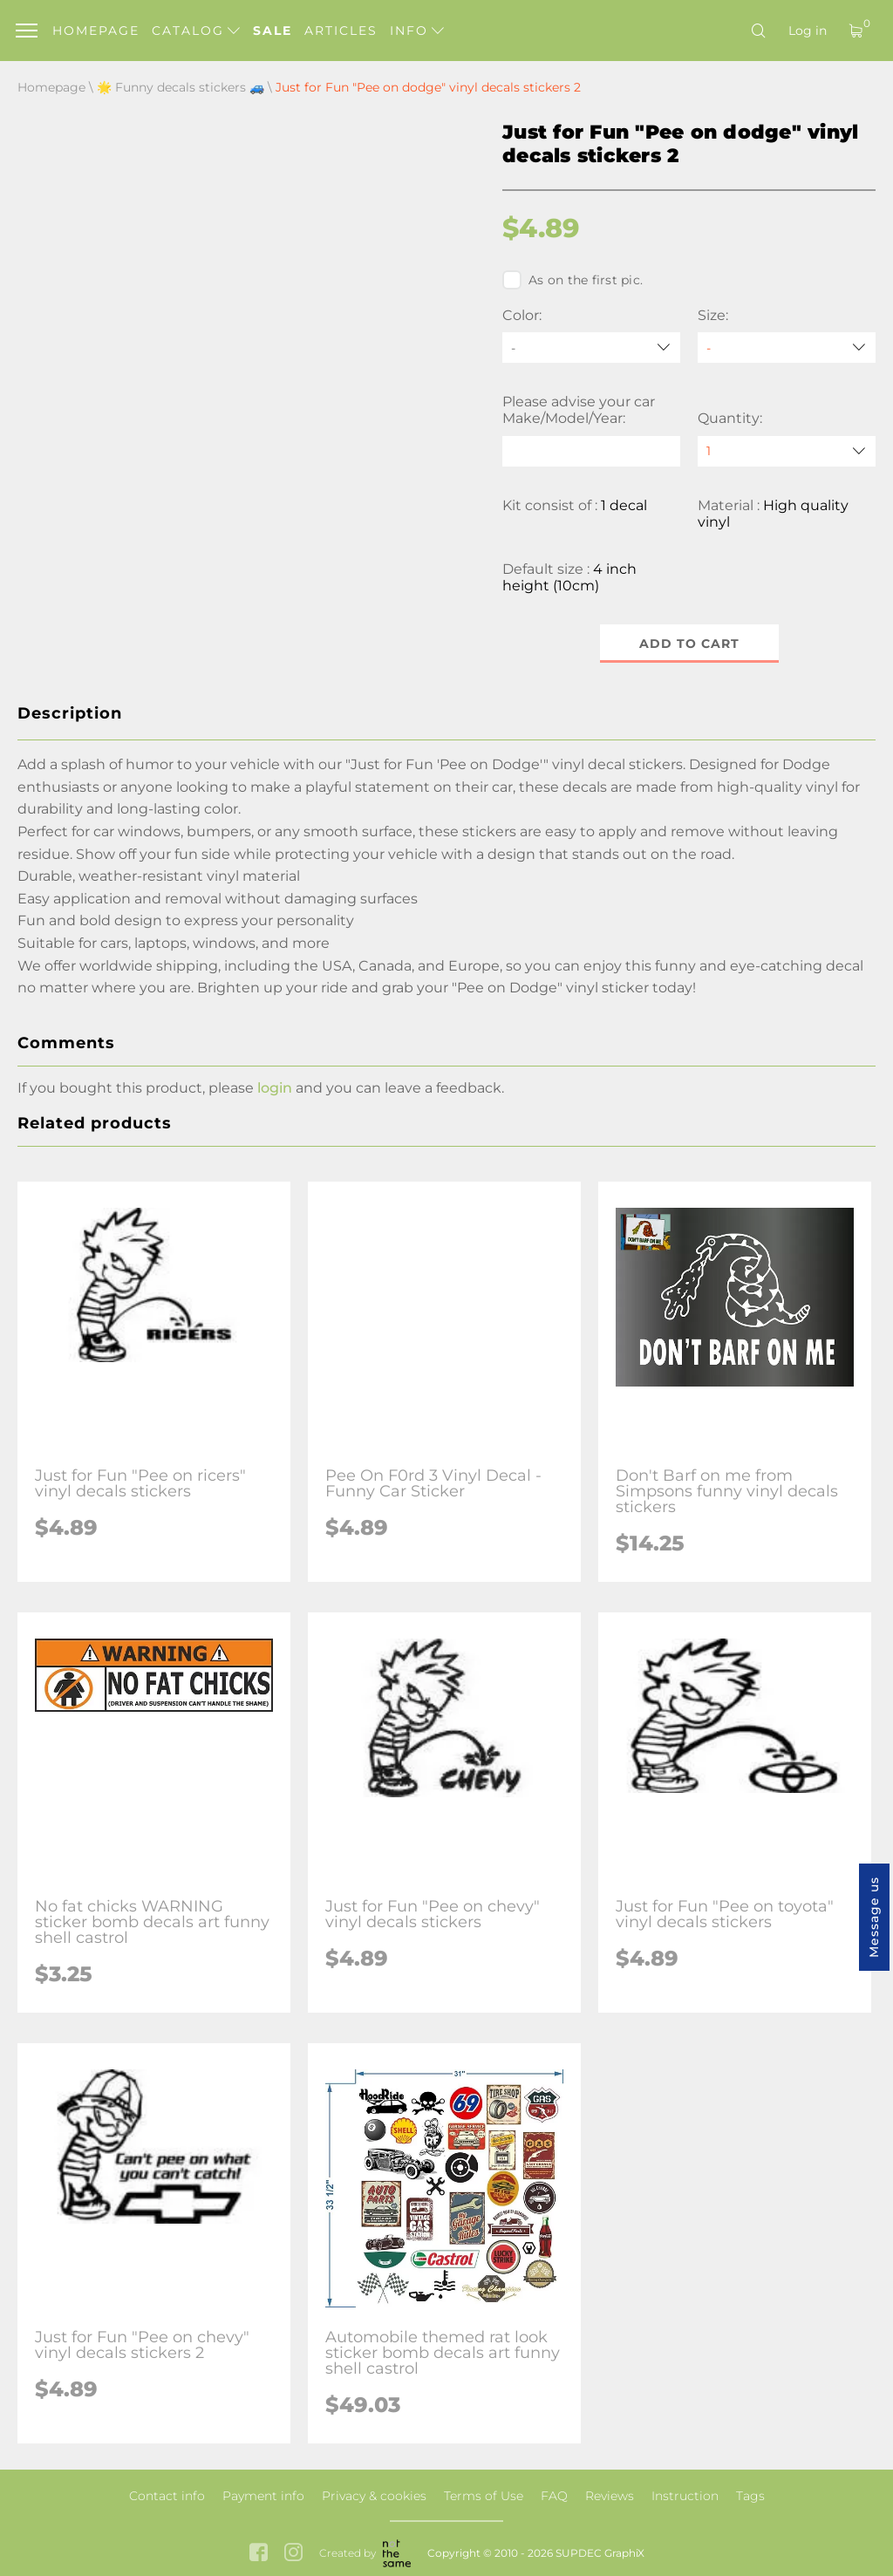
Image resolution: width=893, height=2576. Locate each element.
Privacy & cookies (374, 2496)
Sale (272, 30)
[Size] (787, 347)
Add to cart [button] (689, 643)
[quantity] (787, 451)
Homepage (96, 30)
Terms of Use (483, 2496)
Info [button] (417, 30)
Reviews (609, 2496)
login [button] (274, 1088)
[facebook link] (258, 2554)
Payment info (263, 2496)
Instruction (685, 2496)
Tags (750, 2496)
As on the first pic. (572, 280)
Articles (341, 30)
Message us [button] (874, 1917)
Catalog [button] (196, 30)
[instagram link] (293, 2554)
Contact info (167, 2496)
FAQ (554, 2496)
